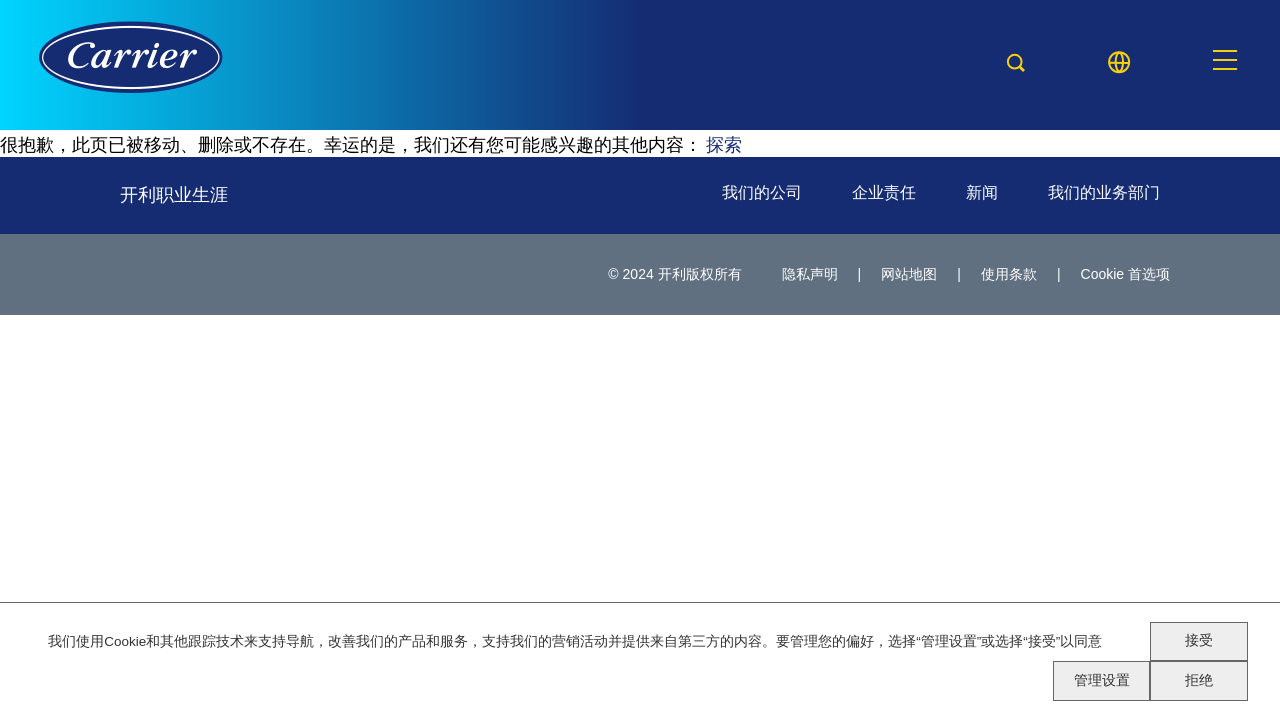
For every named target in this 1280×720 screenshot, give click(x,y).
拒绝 (1199, 680)
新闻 (982, 192)
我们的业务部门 (1104, 192)
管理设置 (1102, 680)
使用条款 (1009, 274)
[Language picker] (1119, 62)
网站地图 (909, 274)
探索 (724, 143)
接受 (1199, 640)
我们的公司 (762, 192)
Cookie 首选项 (1125, 274)
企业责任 (884, 192)
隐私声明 (810, 274)
